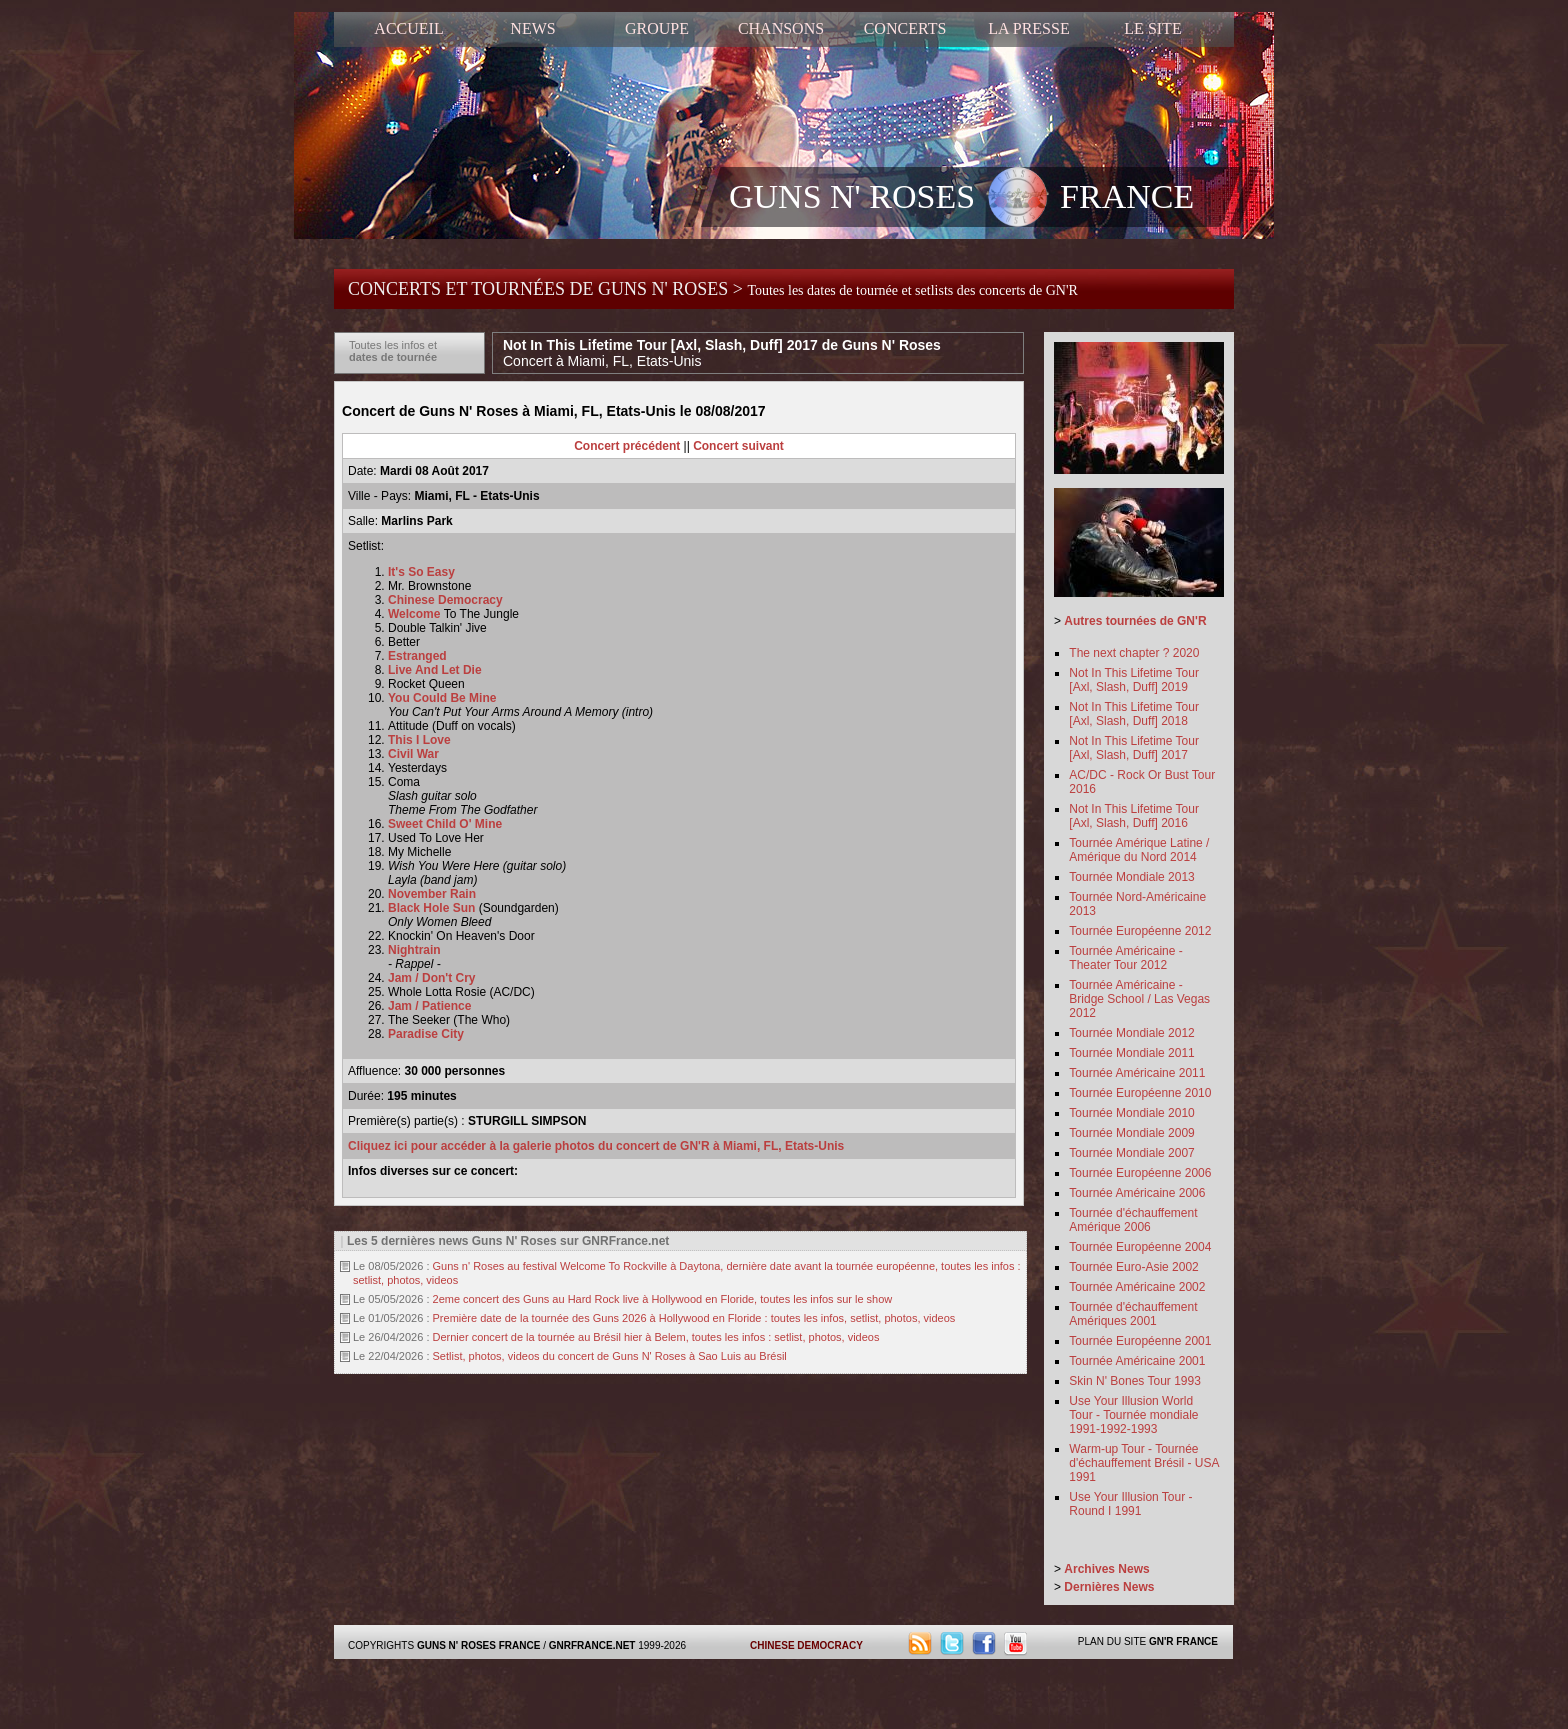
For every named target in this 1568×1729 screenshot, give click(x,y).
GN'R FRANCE (1183, 1641)
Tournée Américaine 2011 (1137, 1073)
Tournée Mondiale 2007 (1131, 1153)
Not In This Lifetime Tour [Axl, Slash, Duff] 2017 (1134, 748)
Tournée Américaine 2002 (1137, 1287)
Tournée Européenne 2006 (1140, 1173)
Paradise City (426, 1034)
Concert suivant (738, 446)
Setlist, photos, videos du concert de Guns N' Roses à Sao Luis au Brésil (610, 1356)
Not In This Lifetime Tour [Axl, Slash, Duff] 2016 (1134, 816)
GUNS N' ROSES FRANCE (961, 199)
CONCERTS (905, 28)
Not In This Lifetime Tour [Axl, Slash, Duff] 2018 (1134, 714)
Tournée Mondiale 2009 (1131, 1133)
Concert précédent (627, 446)
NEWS (532, 28)
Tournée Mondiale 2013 (1131, 877)
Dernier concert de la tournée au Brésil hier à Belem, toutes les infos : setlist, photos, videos (656, 1337)
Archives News (1106, 1569)
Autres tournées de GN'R (1135, 621)
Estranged (417, 656)
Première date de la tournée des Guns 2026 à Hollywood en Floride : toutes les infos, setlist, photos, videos (694, 1318)
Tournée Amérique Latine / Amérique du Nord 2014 (1139, 850)
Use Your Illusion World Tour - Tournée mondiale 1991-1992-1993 (1133, 1415)
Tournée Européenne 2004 (1140, 1247)
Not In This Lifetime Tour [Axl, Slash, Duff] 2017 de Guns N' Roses (722, 353)
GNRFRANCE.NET (592, 1645)
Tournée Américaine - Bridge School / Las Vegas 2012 (1139, 999)
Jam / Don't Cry (432, 978)
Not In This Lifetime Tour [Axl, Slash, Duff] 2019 (1134, 680)
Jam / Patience (429, 1006)
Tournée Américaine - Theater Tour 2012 (1125, 958)
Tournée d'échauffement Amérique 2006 (1133, 1220)
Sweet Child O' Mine (445, 824)
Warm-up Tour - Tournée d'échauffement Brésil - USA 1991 (1143, 1463)
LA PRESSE (1028, 28)
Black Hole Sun (431, 908)
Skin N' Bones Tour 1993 (1134, 1381)
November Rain (432, 894)
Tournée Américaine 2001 (1137, 1361)
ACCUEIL (408, 28)
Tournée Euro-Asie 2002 (1133, 1267)
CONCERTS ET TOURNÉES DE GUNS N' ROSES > (713, 289)
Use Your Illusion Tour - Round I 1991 (1130, 1504)
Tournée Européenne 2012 (1140, 931)
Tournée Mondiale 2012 (1131, 1033)
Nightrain (414, 950)
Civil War (413, 754)
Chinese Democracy (445, 600)
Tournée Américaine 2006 (1137, 1193)
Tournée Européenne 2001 (1140, 1341)
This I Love (419, 740)
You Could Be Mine (442, 698)
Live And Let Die (435, 670)
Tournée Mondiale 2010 (1131, 1113)
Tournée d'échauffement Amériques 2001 (1133, 1314)
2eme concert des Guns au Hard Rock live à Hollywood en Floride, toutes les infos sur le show (663, 1299)
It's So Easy (421, 572)
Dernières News (1109, 1587)
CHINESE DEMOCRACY (806, 1645)
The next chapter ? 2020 (1134, 653)
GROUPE (657, 28)
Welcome (416, 614)
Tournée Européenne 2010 (1140, 1093)
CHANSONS (781, 28)
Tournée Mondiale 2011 (1131, 1053)
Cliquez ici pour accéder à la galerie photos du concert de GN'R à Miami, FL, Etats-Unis (596, 1146)
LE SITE (1152, 28)
